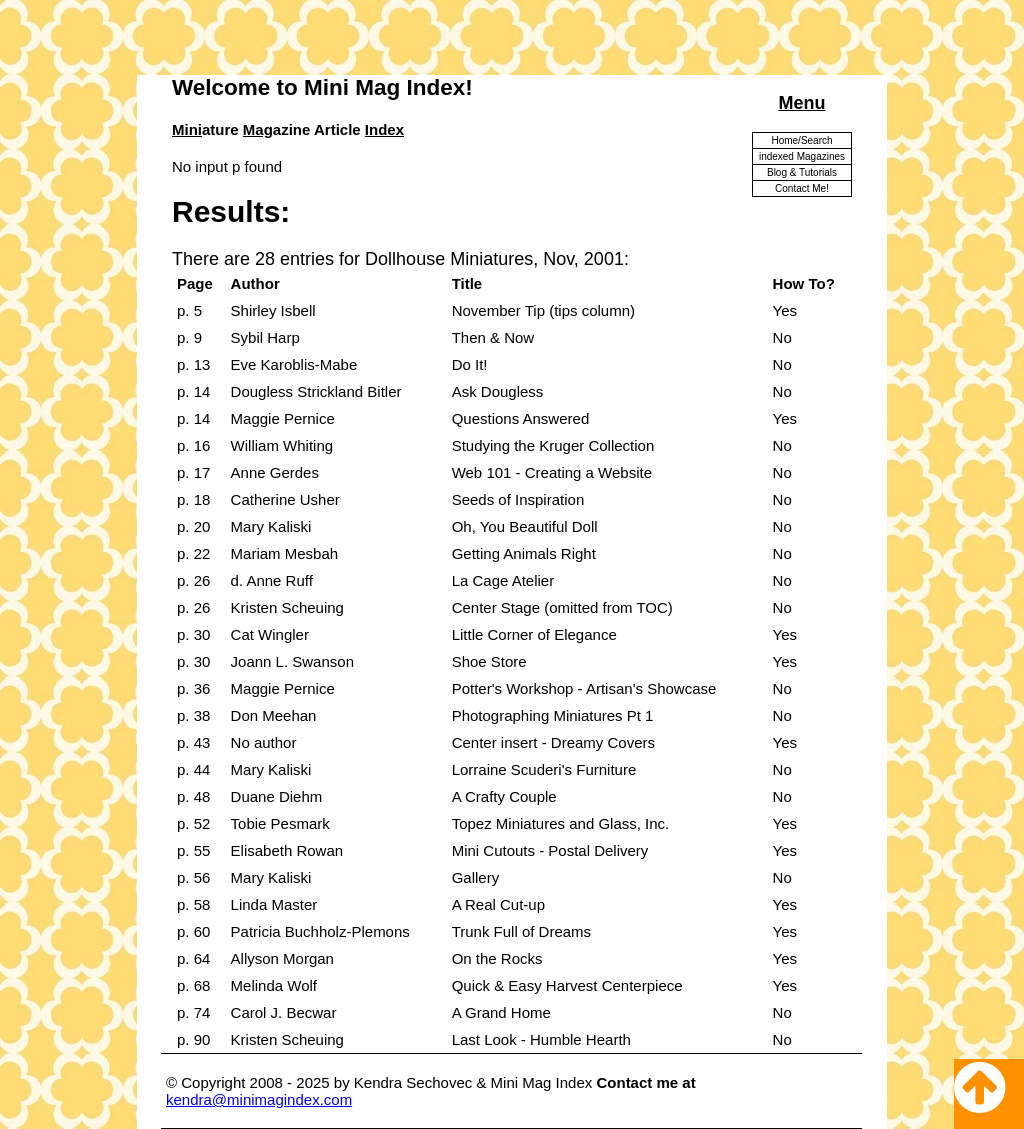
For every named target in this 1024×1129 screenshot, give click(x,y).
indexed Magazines (802, 156)
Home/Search (801, 140)
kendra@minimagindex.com (259, 1099)
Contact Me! (802, 188)
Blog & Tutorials (802, 172)
